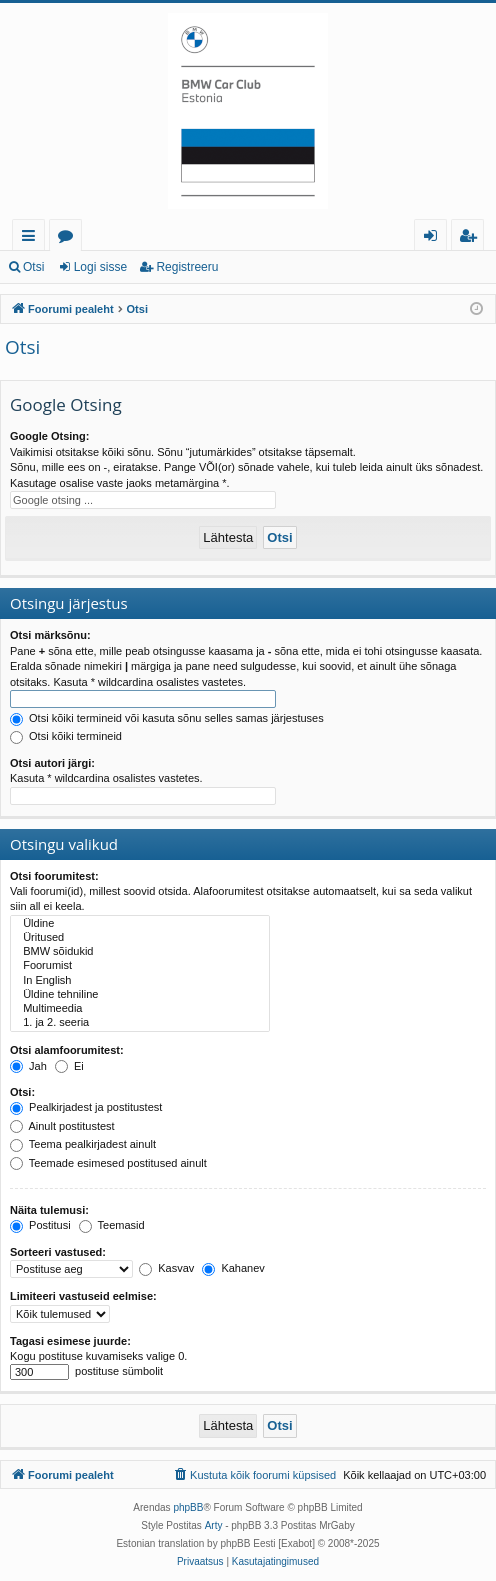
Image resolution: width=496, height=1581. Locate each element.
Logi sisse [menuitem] (434, 238)
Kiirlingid (32, 238)
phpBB (188, 1507)
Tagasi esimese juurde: (70, 1341)
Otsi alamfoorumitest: (67, 1050)
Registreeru (187, 267)
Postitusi (40, 1225)
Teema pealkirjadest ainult (83, 1144)
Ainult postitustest (62, 1126)
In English (140, 981)
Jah (28, 1066)
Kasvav (166, 1268)
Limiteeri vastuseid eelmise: (83, 1296)
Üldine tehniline (140, 995)
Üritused (140, 938)
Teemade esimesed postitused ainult (108, 1163)
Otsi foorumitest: (54, 876)
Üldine (140, 924)
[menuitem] (254, 1475)
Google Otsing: (49, 436)
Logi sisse (100, 267)
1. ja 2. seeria (140, 1023)
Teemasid (112, 1225)
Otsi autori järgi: (52, 763)
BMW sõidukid (140, 952)
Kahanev (233, 1268)
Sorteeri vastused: (58, 1252)
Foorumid (69, 238)
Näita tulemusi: (49, 1210)
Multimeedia (140, 1009)
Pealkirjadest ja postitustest (86, 1107)
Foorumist (140, 966)
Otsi (33, 267)
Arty (214, 1525)
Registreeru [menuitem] (472, 238)
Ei (69, 1066)
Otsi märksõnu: (50, 635)
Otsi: (22, 1092)
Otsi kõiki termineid (66, 736)
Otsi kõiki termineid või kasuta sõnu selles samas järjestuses (167, 718)
